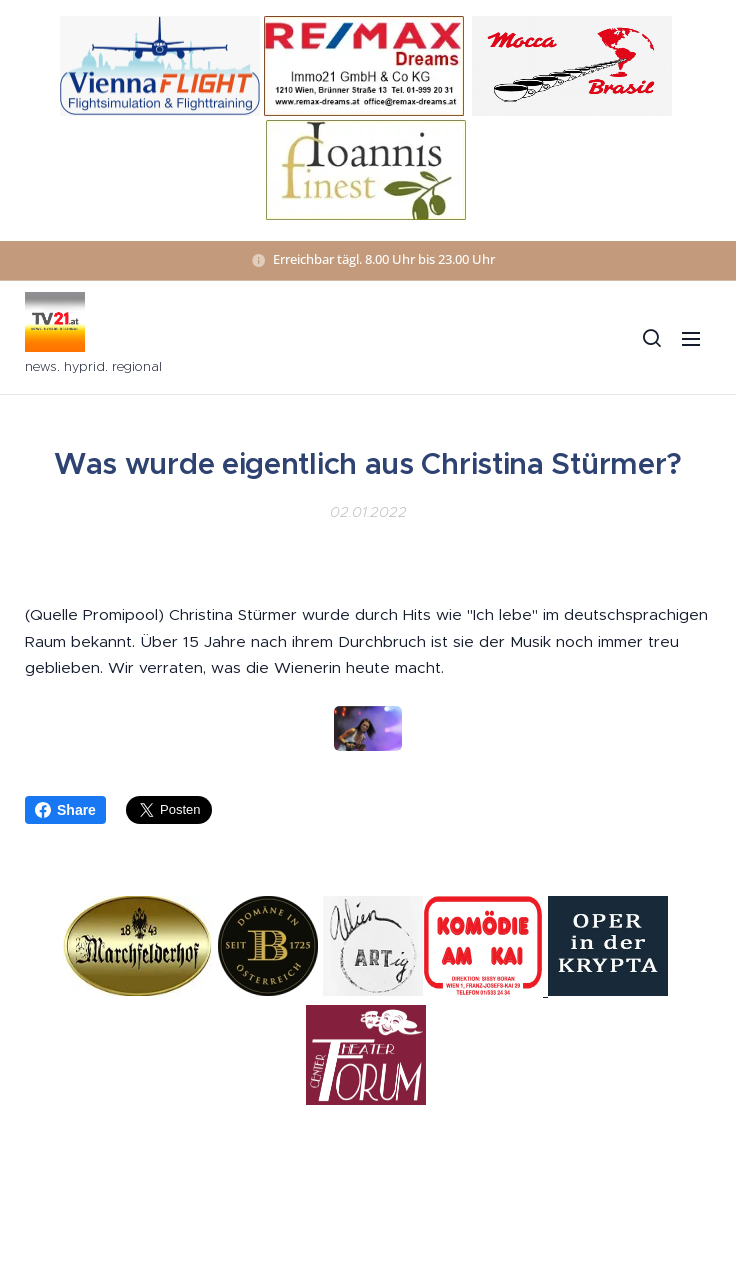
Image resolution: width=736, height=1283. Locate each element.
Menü (691, 339)
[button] (651, 338)
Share (65, 810)
